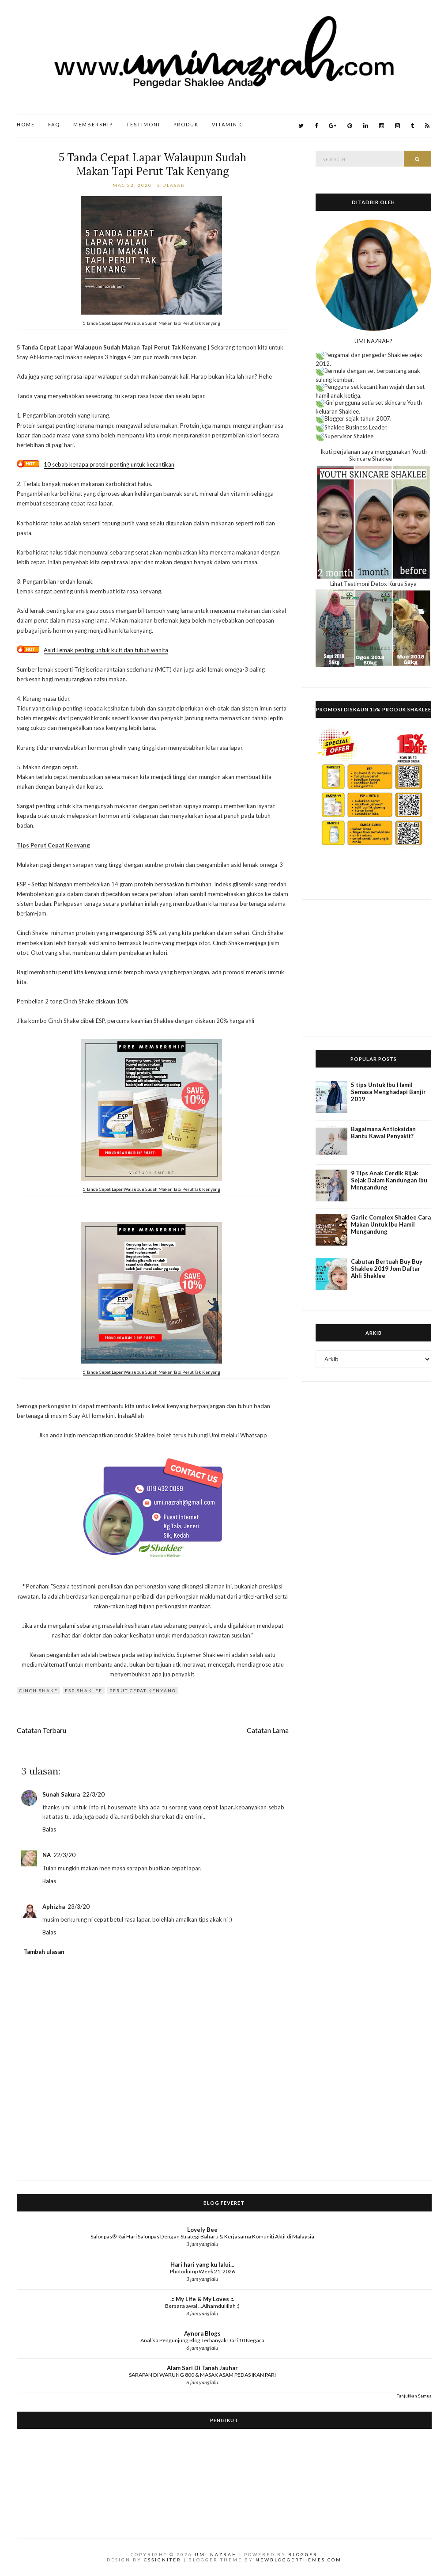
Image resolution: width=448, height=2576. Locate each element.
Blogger (303, 2554)
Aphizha (53, 1906)
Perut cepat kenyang (142, 1690)
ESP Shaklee (83, 1690)
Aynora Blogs (202, 2333)
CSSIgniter (162, 2559)
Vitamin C (228, 124)
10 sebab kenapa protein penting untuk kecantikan (109, 464)
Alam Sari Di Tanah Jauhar (202, 2367)
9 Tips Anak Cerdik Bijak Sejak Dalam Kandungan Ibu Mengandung (389, 1180)
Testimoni (143, 124)
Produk (186, 124)
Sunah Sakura (61, 1794)
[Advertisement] (373, 968)
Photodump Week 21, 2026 (202, 2271)
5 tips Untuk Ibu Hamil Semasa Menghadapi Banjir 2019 (388, 1091)
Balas (49, 1829)
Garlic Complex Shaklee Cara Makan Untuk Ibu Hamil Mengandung (391, 1224)
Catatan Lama (268, 1730)
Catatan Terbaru (41, 1730)
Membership (93, 124)
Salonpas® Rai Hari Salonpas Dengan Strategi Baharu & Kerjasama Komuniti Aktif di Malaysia (202, 2236)
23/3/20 (79, 1906)
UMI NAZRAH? (373, 341)
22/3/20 (94, 1794)
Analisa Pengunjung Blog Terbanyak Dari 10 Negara (202, 2340)
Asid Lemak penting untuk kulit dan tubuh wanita (106, 649)
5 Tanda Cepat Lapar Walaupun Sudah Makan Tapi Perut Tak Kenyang (152, 164)
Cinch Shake (38, 1690)
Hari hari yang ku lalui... (202, 2264)
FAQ (54, 124)
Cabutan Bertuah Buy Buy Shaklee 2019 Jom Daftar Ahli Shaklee (386, 1268)
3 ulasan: (173, 185)
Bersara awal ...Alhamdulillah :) (202, 2305)
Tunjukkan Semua (414, 2395)
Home (26, 124)
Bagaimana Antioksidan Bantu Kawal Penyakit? (383, 1132)
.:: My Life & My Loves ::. (202, 2298)
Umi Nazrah (216, 2554)
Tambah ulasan (44, 1951)
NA (46, 1854)
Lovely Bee (202, 2229)
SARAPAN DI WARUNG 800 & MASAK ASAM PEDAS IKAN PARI (202, 2374)
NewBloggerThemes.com (299, 2559)
